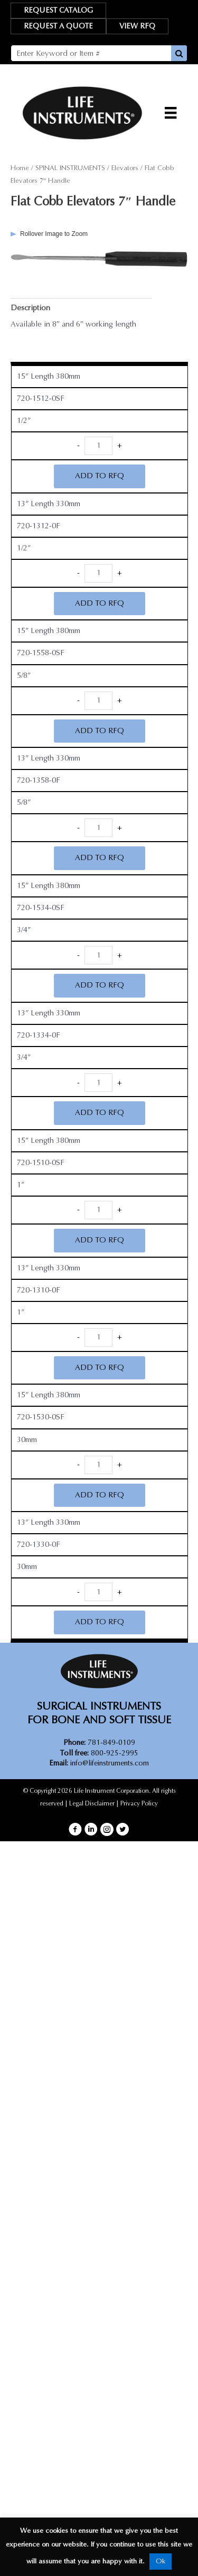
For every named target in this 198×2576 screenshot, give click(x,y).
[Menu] (170, 113)
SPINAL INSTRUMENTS (70, 168)
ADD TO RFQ (99, 475)
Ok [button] (160, 2561)
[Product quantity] (98, 446)
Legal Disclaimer (92, 1803)
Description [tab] (30, 307)
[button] (75, 1829)
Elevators (124, 168)
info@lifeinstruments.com (109, 1763)
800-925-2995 (99, 1753)
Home (20, 168)
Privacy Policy (139, 1803)
